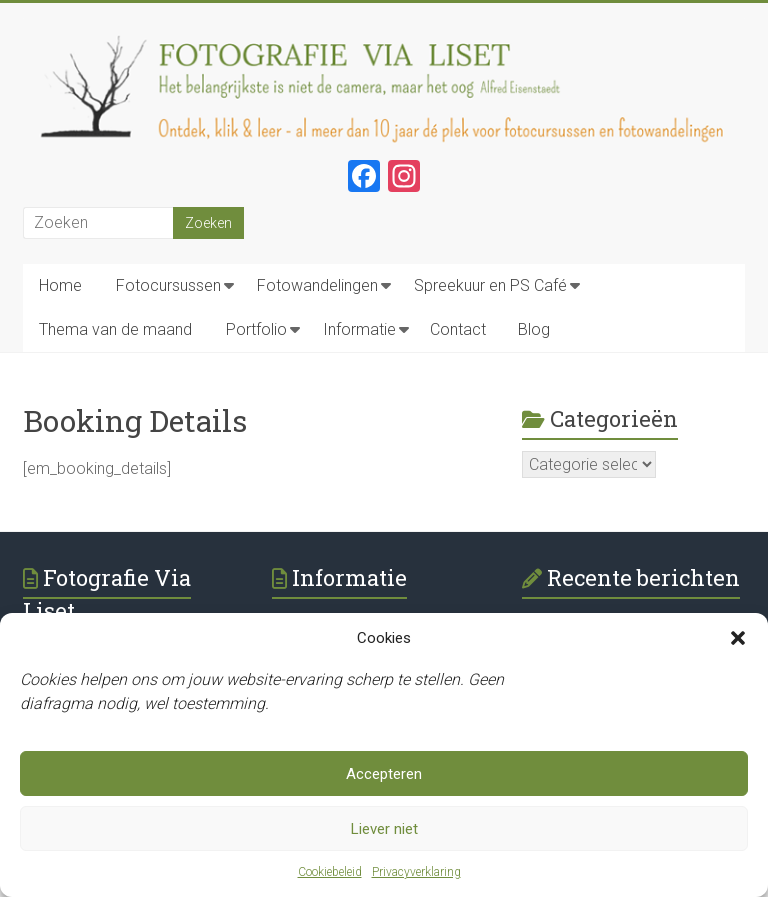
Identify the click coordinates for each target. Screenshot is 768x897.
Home (60, 285)
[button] (738, 638)
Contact (458, 329)
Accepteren (384, 774)
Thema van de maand (115, 329)
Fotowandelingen (317, 285)
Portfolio (256, 329)
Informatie (359, 329)
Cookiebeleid (330, 872)
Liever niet (384, 829)
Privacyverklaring (416, 872)
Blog (534, 329)
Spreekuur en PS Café (490, 285)
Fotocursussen (168, 285)
